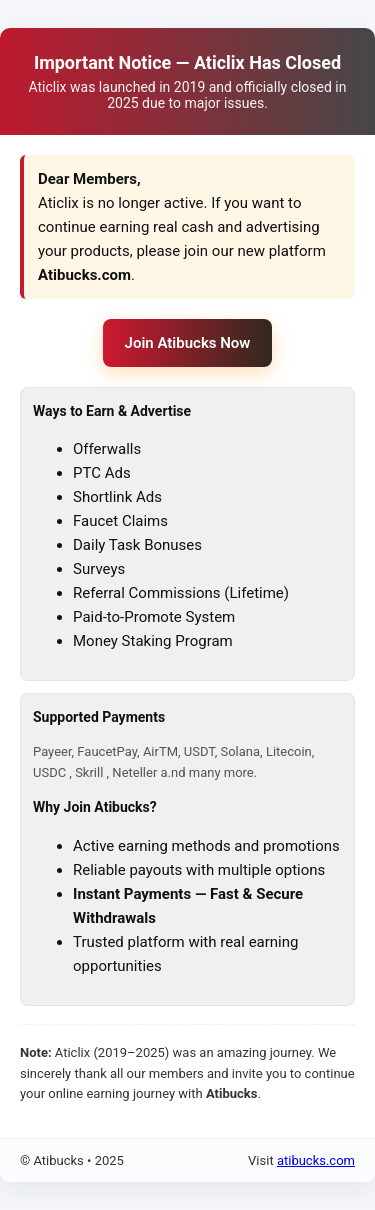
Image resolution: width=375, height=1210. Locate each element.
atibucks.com (316, 1160)
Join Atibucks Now (188, 343)
